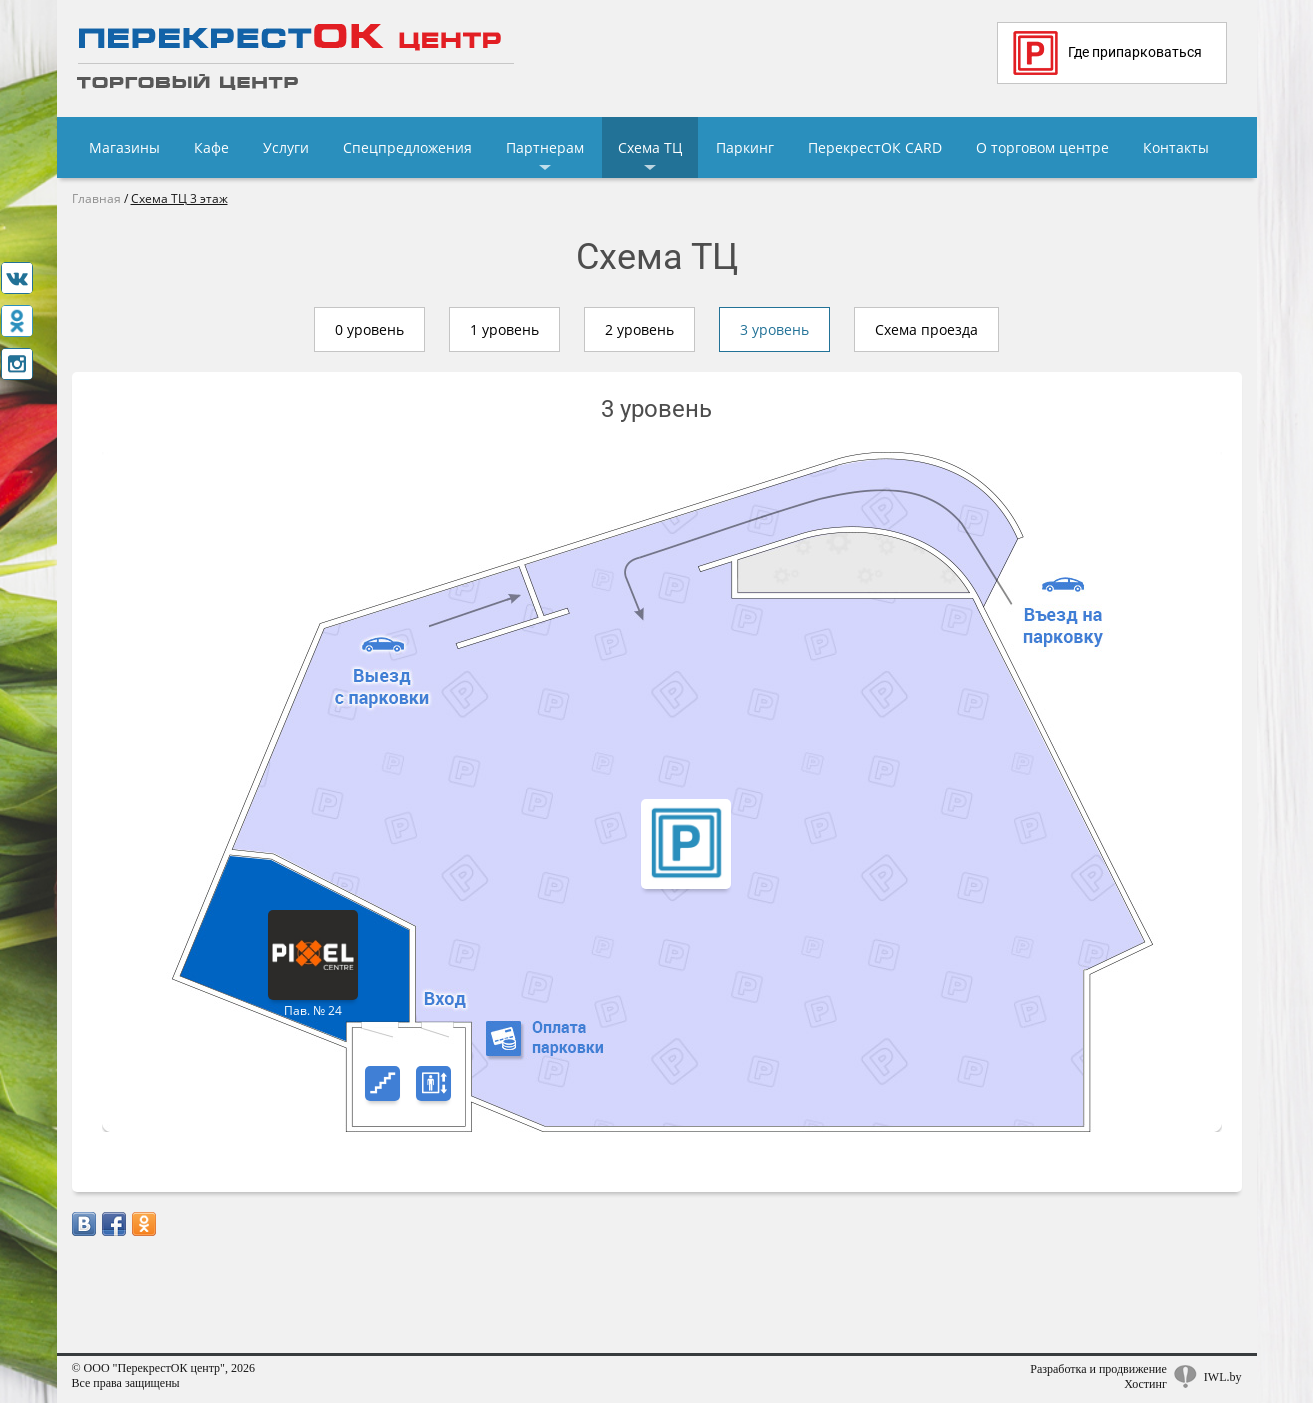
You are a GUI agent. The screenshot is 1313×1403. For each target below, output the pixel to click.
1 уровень (504, 329)
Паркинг (745, 147)
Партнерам (545, 147)
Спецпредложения (407, 147)
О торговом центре (1042, 147)
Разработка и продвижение (1098, 1369)
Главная (96, 198)
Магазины (124, 147)
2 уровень (639, 329)
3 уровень (774, 329)
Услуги (286, 147)
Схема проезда (926, 329)
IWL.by (1223, 1377)
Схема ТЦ (650, 147)
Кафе (211, 147)
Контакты (1176, 147)
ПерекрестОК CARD (875, 147)
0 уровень (369, 329)
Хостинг (1145, 1384)
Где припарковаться (1107, 53)
